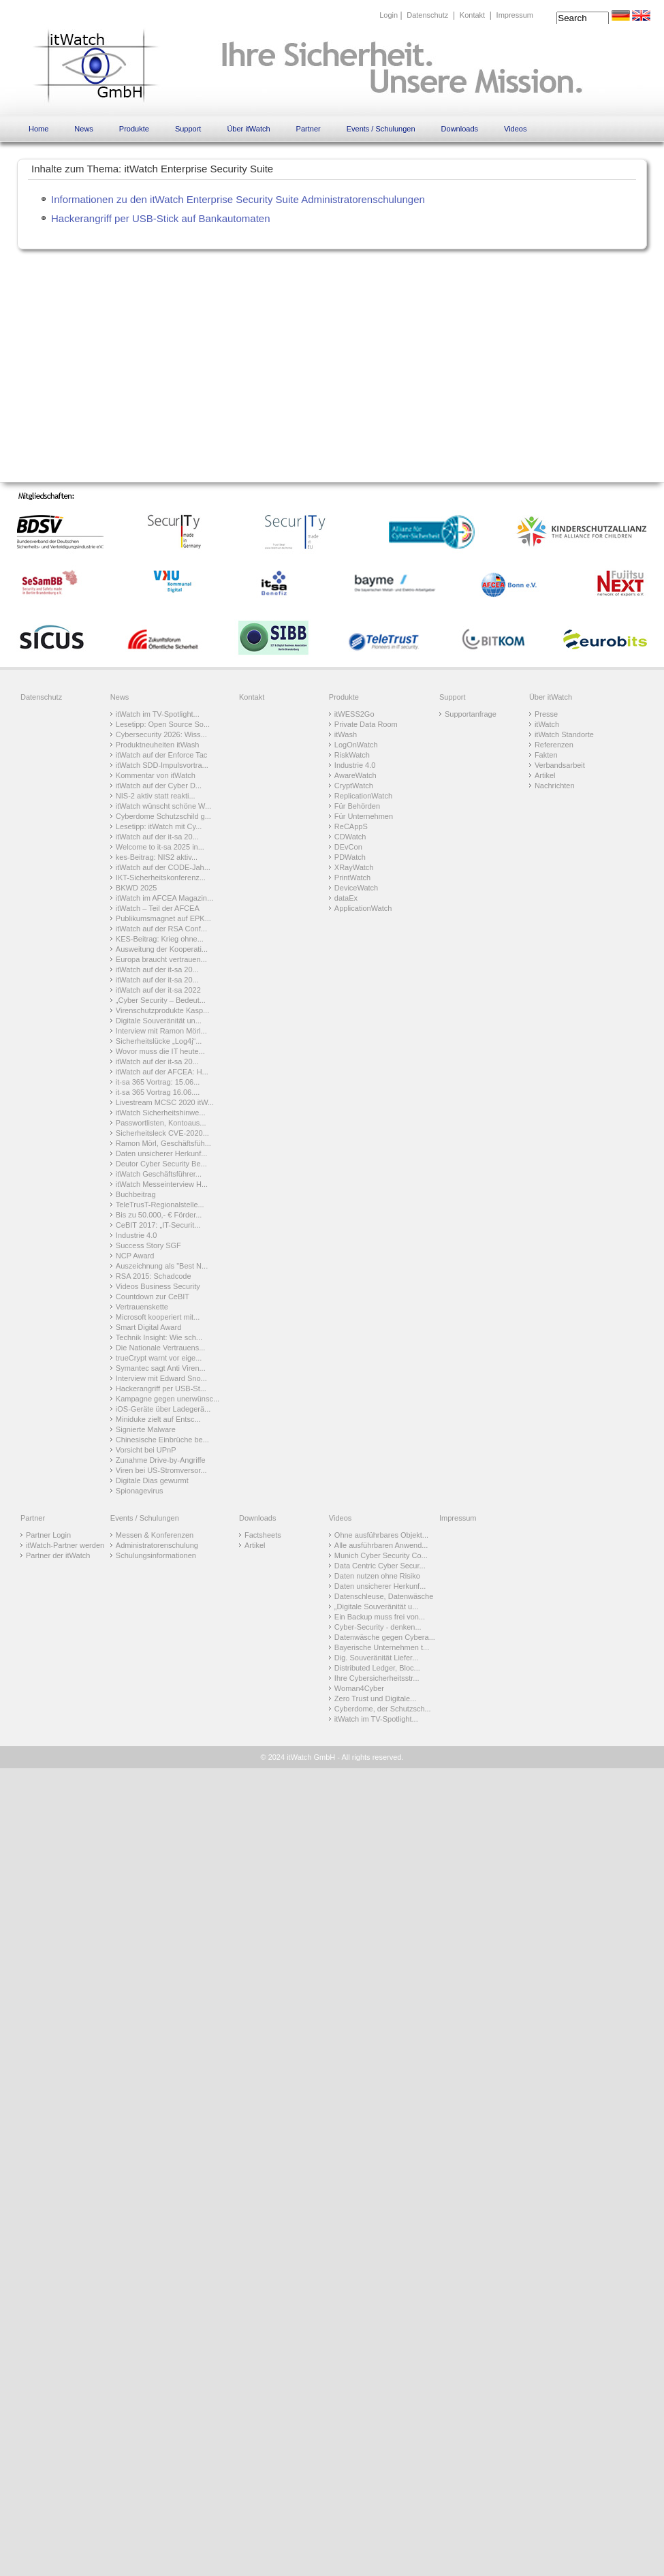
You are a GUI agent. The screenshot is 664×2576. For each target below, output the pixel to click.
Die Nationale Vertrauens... (160, 1348)
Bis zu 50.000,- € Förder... (159, 1215)
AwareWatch (355, 775)
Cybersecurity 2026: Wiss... (161, 734)
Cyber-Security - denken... (378, 1627)
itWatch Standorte (564, 734)
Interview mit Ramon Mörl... (161, 1031)
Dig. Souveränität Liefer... (376, 1658)
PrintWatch (352, 877)
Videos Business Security (158, 1286)
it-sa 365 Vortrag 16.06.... (158, 1092)
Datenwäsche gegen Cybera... (384, 1637)
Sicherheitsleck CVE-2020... (162, 1133)
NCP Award (135, 1256)
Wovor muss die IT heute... (160, 1051)
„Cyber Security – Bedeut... (161, 1000)
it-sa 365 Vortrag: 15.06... (158, 1082)
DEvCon (348, 847)
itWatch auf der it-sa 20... (157, 837)
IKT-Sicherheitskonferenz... (161, 877)
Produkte (134, 129)
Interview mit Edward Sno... (161, 1378)
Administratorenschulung (157, 1545)
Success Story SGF (148, 1245)
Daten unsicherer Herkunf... (162, 1153)
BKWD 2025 (136, 888)
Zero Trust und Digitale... (375, 1698)
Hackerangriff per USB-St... (161, 1388)
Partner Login (48, 1535)
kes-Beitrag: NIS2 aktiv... (156, 857)
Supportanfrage (470, 714)
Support (188, 129)
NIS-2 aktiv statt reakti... (155, 796)
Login (388, 15)
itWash (345, 734)
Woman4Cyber (359, 1688)
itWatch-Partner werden (65, 1545)
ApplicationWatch (363, 908)
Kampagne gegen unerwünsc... (167, 1399)
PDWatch (350, 857)
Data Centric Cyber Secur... (380, 1566)
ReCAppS (351, 826)
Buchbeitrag (136, 1194)
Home (38, 129)
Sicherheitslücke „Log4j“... (159, 1041)
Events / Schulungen (381, 129)
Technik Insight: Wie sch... (159, 1337)
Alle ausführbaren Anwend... (381, 1545)
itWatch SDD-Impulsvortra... (162, 765)
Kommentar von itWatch (155, 775)
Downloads (459, 129)
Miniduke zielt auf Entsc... (158, 1419)
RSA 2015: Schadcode (153, 1276)
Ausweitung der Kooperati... (162, 949)
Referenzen (554, 745)
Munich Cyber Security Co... (381, 1555)
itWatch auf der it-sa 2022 (158, 990)
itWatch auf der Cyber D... (159, 785)
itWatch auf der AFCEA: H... (162, 1072)
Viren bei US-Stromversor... (161, 1470)
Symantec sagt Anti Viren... (161, 1368)
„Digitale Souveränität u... (376, 1606)
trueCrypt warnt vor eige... (159, 1358)
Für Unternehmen (363, 816)
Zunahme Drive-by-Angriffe (161, 1460)
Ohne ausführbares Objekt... (381, 1535)
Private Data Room (366, 724)
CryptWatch (353, 785)
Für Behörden (357, 806)
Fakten (546, 755)
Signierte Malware (146, 1429)
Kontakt (472, 15)
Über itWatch (248, 129)
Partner (308, 129)
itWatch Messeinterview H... (162, 1184)
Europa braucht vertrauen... (161, 959)
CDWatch (350, 837)
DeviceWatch (356, 888)
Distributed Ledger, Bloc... (377, 1668)
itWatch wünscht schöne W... (163, 806)
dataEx (346, 898)
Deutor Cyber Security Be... (161, 1164)
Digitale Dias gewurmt (152, 1480)
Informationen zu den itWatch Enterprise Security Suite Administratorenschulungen (238, 199)
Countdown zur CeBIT (152, 1296)
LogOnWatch (356, 745)
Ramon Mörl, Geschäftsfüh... (163, 1143)
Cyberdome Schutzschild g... (163, 816)
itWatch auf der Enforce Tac (162, 755)
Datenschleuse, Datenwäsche (384, 1596)
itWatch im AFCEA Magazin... (164, 898)
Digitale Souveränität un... (159, 1021)
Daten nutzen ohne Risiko (377, 1576)
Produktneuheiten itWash (158, 745)
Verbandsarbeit (560, 765)
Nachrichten (555, 785)
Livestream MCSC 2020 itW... (165, 1102)
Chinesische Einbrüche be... (162, 1440)
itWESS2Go (354, 714)
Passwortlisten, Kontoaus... (161, 1123)
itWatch (547, 724)
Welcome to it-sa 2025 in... (160, 847)
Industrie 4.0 (136, 1235)
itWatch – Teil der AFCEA (158, 908)
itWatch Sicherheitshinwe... (161, 1112)
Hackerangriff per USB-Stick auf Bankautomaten (160, 218)
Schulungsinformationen (156, 1555)
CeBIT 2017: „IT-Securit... (158, 1225)
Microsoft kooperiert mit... (158, 1317)
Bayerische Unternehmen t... (381, 1647)
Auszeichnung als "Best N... (162, 1266)
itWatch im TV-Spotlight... (158, 714)
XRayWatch (354, 867)
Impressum (514, 15)
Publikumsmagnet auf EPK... (163, 918)
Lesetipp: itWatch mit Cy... (159, 826)
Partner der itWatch (58, 1555)
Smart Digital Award (148, 1327)
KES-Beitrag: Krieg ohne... (160, 939)
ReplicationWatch (363, 796)
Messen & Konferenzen (154, 1535)
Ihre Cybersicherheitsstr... (377, 1678)
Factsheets (262, 1535)
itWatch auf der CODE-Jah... (163, 867)
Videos (515, 129)
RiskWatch (352, 755)
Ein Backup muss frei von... (379, 1617)
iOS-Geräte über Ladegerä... (163, 1409)
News (83, 129)
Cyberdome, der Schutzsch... (382, 1709)
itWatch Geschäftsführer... (159, 1174)
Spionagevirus (139, 1491)
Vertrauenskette (142, 1307)
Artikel (545, 775)
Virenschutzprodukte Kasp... (162, 1010)
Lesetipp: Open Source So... (163, 724)
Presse (546, 714)
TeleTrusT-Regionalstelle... (160, 1204)
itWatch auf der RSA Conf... (161, 929)
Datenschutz (427, 15)
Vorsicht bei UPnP (146, 1450)
